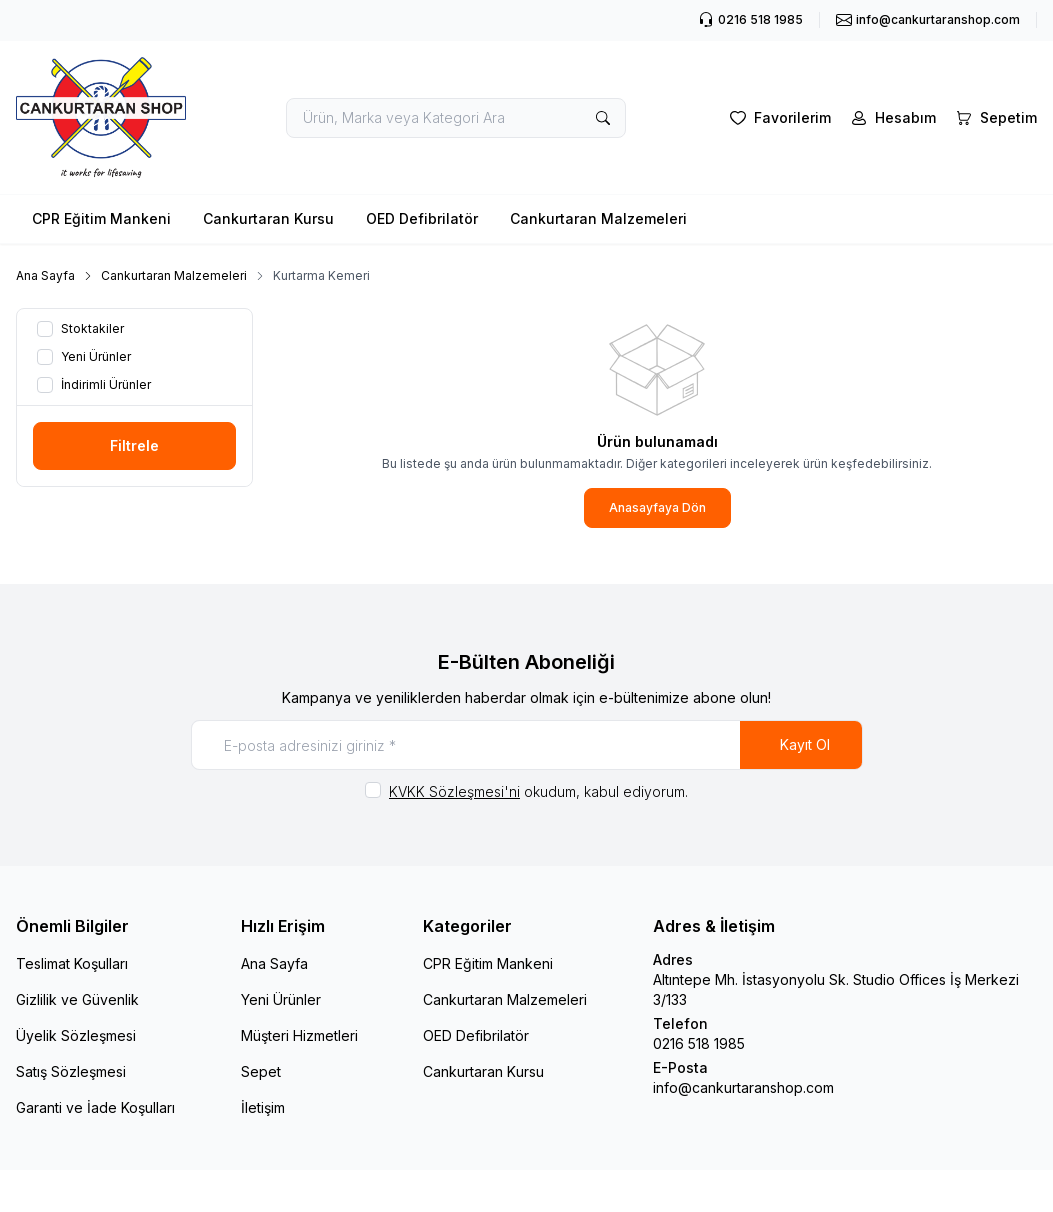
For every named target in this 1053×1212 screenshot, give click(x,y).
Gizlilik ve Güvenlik (77, 999)
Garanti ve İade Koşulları (95, 1107)
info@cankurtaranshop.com (743, 1087)
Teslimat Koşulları (72, 963)
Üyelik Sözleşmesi (76, 1035)
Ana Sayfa (45, 275)
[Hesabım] (891, 118)
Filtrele (134, 445)
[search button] (603, 118)
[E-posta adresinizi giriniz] (527, 745)
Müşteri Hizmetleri (299, 1035)
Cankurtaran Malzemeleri (598, 218)
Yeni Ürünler (281, 999)
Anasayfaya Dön (657, 507)
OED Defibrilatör (422, 218)
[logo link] (101, 117)
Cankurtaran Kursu (268, 218)
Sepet (261, 1071)
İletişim (263, 1107)
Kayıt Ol (805, 744)
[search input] (456, 118)
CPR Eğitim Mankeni (101, 218)
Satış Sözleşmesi (71, 1071)
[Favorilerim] (778, 118)
